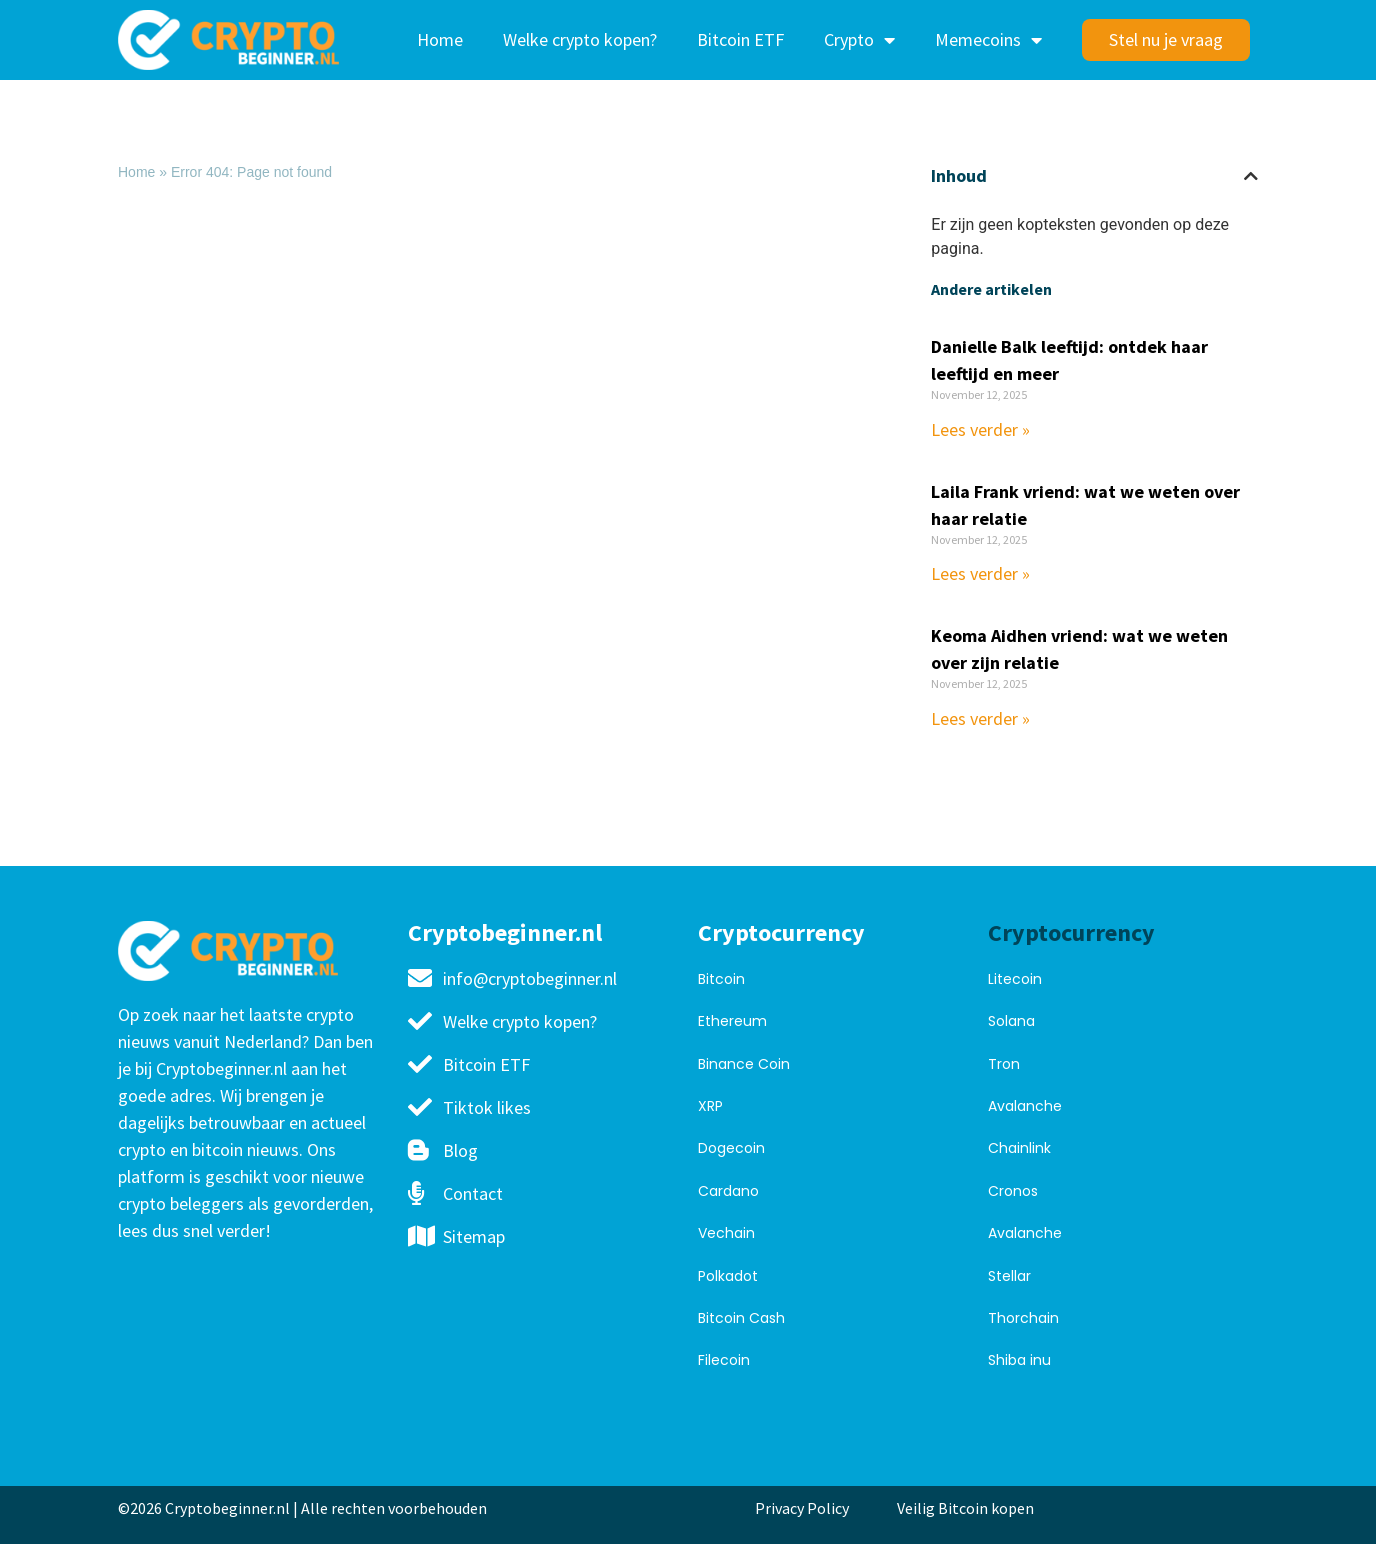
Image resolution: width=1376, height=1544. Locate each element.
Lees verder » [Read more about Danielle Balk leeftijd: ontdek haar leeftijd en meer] (980, 429)
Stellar (1009, 1276)
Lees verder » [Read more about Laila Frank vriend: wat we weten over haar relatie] (980, 573)
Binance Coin (744, 1064)
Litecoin (1015, 979)
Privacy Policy (802, 1508)
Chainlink (1019, 1148)
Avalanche (1025, 1106)
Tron (1004, 1064)
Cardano (728, 1191)
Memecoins (988, 40)
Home (440, 39)
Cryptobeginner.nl (505, 932)
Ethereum (732, 1021)
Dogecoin (731, 1148)
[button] (1251, 176)
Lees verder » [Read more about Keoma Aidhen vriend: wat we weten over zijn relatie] (980, 718)
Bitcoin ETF (740, 39)
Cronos (1013, 1191)
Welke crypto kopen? (580, 39)
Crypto (859, 40)
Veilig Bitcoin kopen (968, 1508)
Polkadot (728, 1276)
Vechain (726, 1233)
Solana (1011, 1021)
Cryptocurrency (781, 932)
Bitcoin (721, 979)
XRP (710, 1106)
